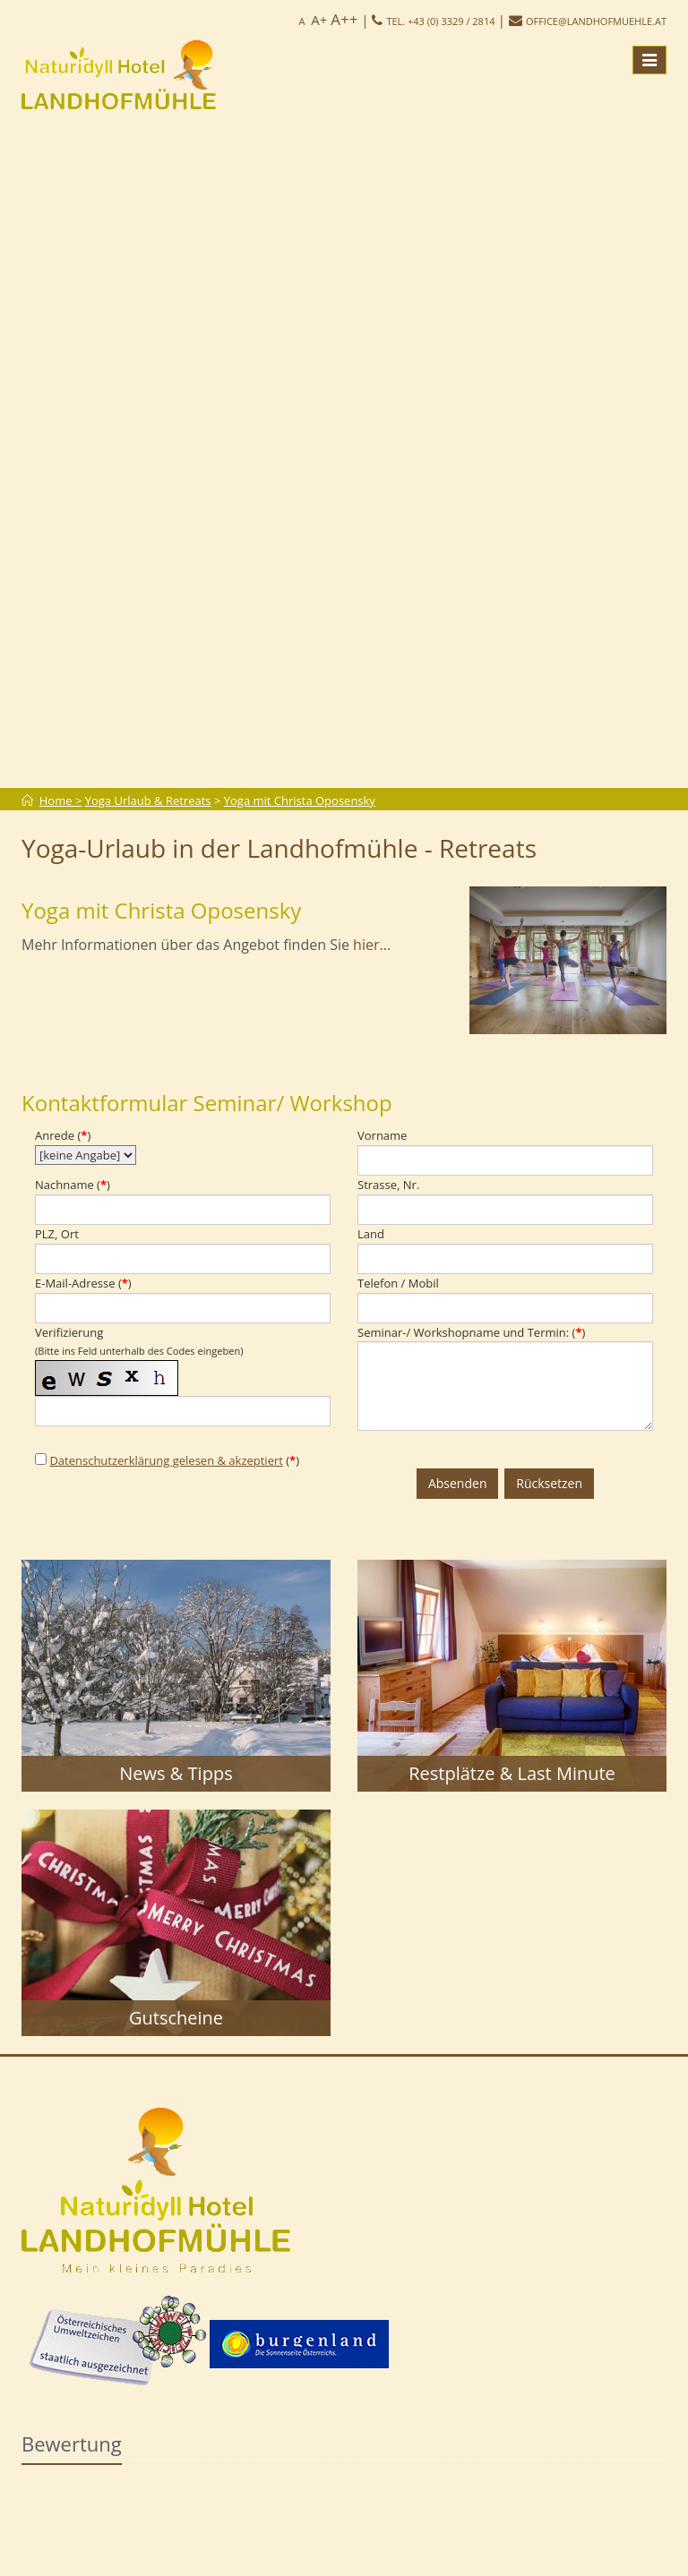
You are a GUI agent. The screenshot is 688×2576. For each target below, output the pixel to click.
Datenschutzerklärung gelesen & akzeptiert (166, 1460)
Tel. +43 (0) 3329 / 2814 (440, 21)
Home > (60, 800)
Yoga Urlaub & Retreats (148, 800)
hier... (372, 944)
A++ (344, 19)
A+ (319, 20)
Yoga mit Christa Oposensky (299, 800)
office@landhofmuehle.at (596, 21)
